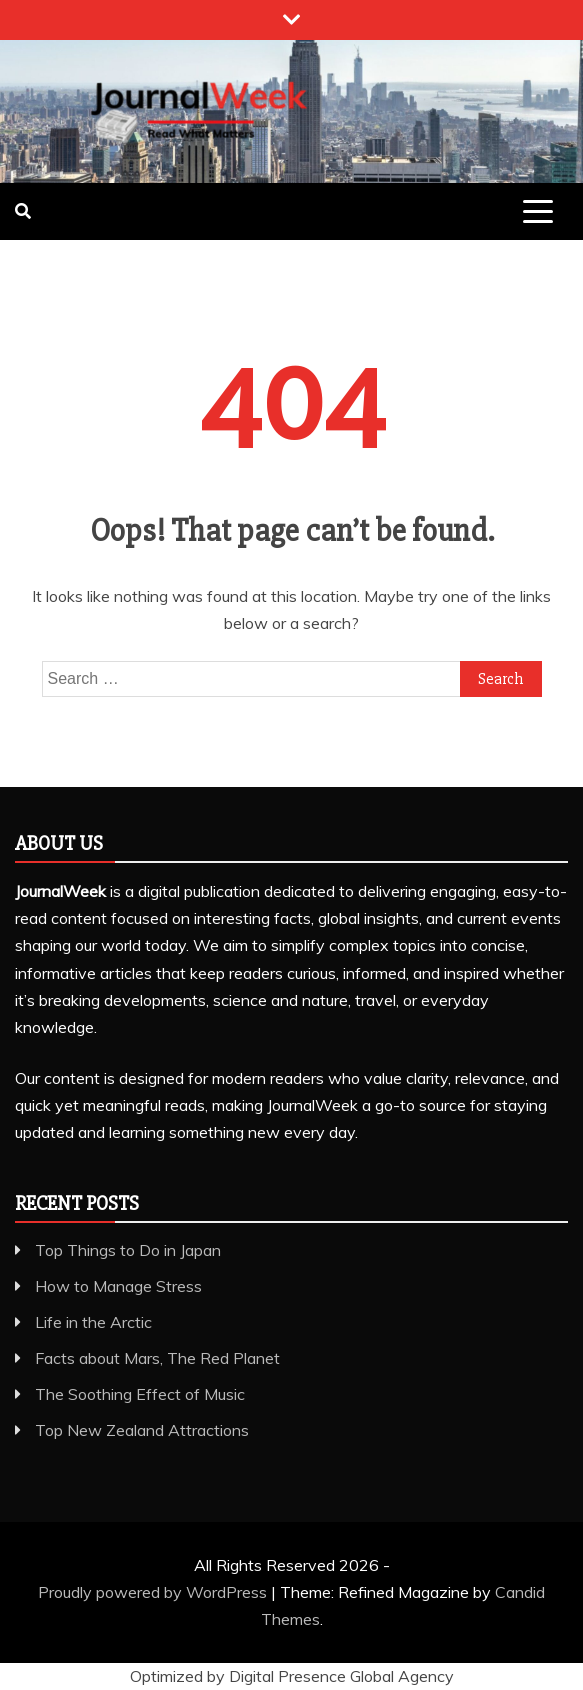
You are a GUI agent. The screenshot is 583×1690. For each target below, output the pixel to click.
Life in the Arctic (93, 1322)
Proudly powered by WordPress (154, 1592)
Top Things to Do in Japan (128, 1250)
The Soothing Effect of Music (140, 1394)
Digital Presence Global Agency (341, 1676)
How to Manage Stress (118, 1286)
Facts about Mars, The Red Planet (157, 1358)
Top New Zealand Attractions (142, 1430)
